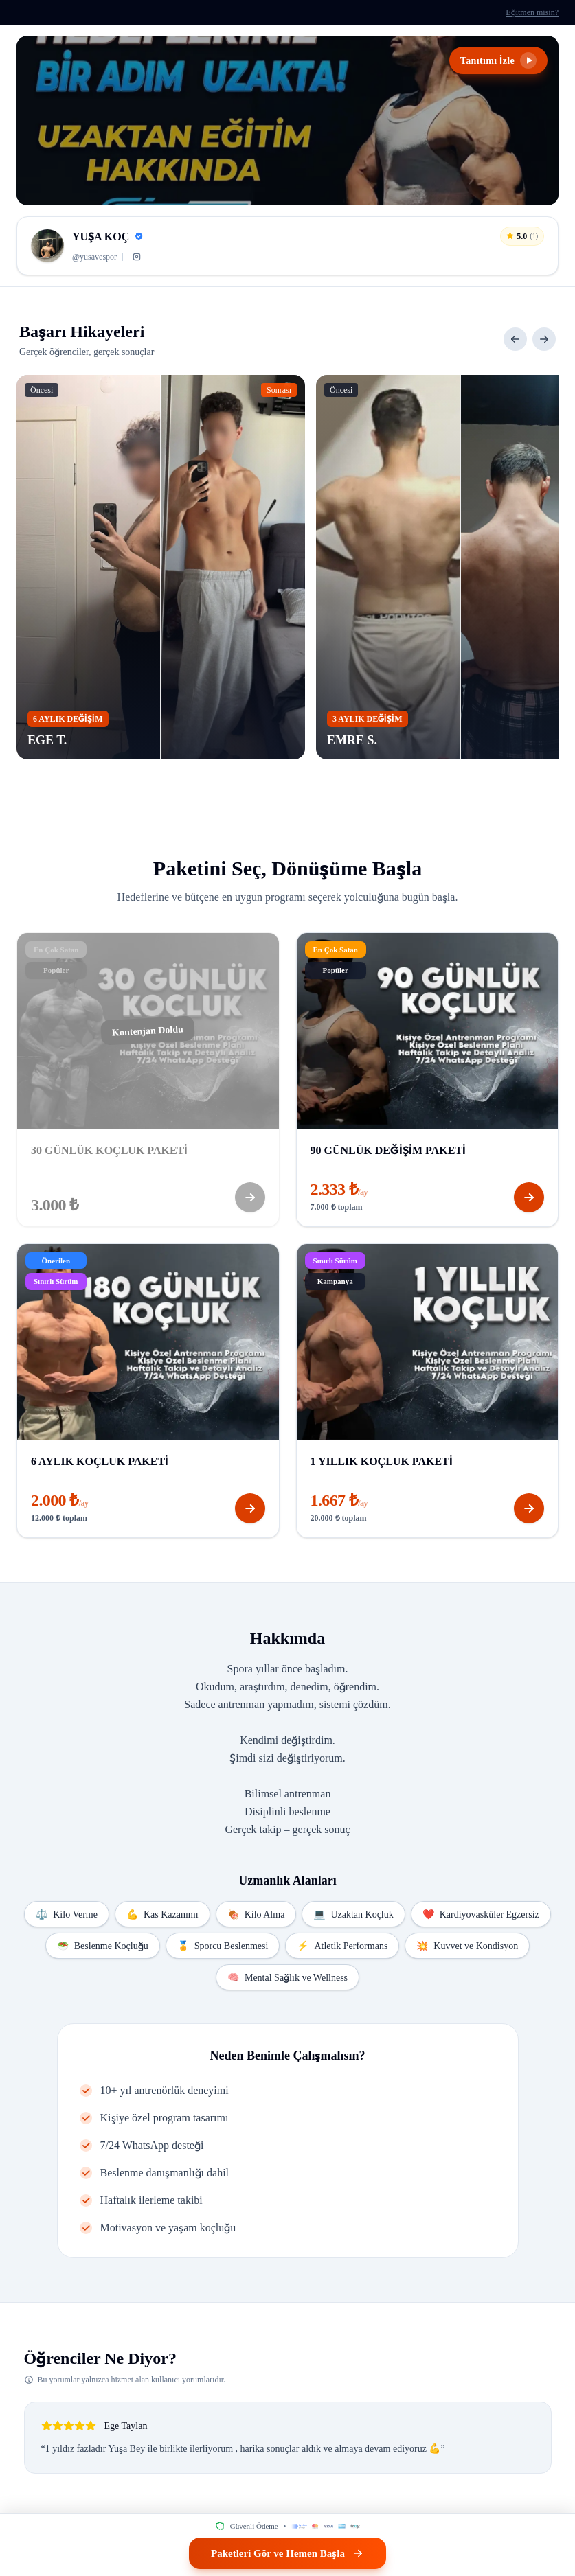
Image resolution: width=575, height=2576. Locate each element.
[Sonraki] (544, 339)
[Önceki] (515, 339)
